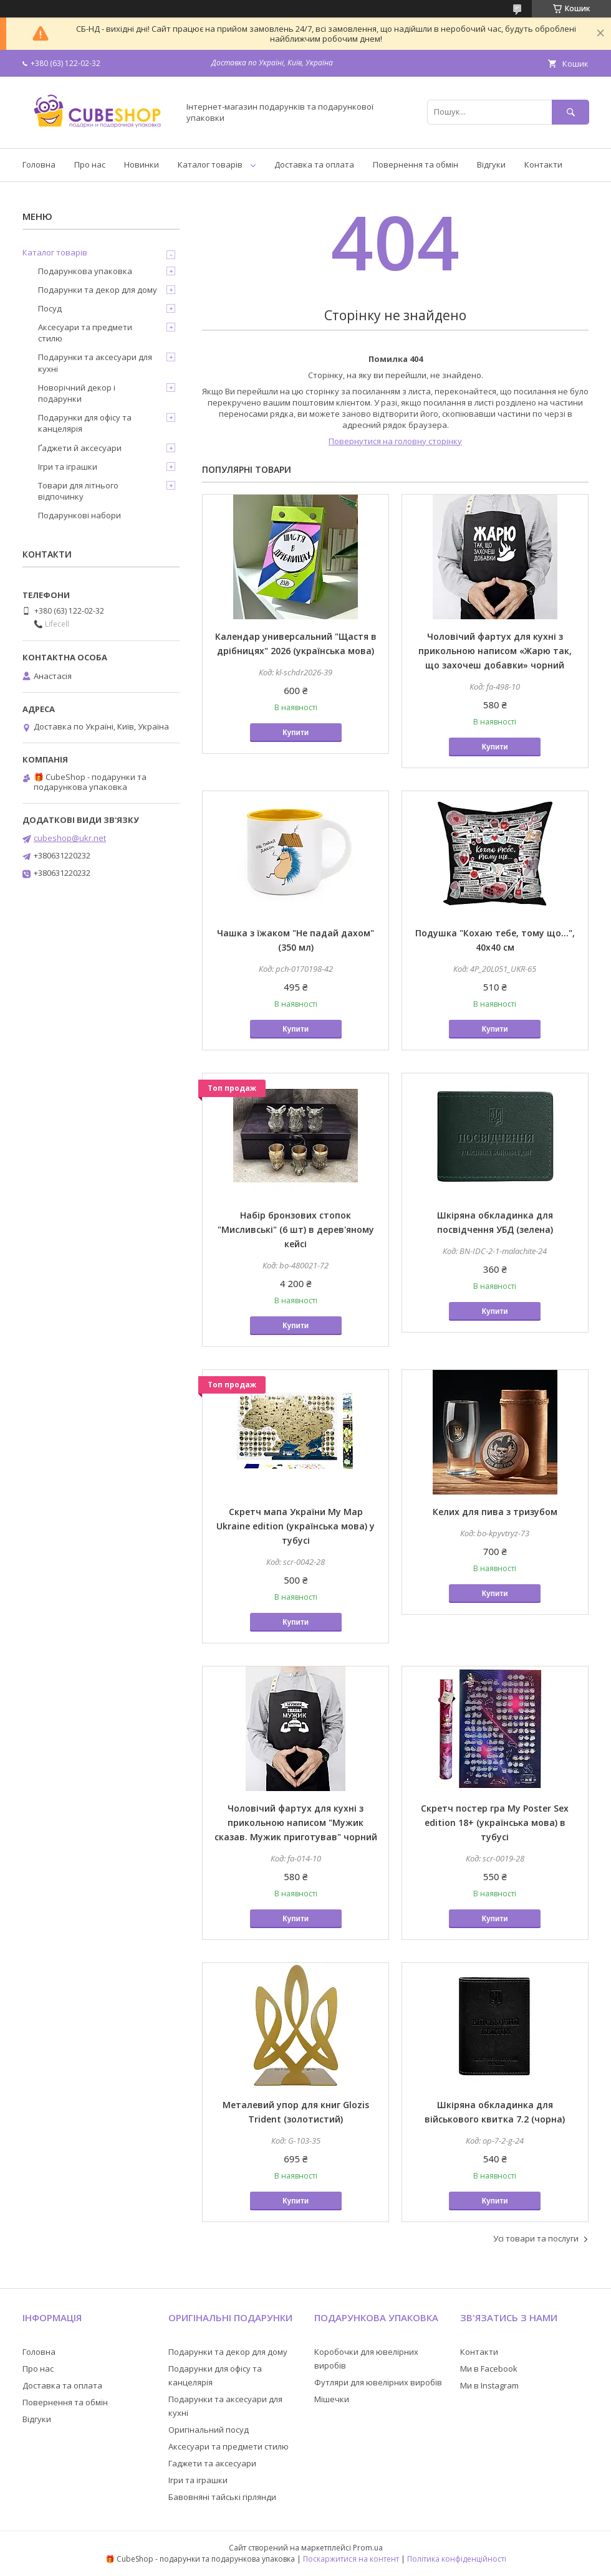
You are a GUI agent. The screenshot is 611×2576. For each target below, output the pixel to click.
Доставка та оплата (314, 164)
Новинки (141, 164)
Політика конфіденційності (456, 2559)
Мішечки (331, 2399)
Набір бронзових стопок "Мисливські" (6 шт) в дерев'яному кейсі (296, 1229)
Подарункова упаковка (85, 271)
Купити (295, 732)
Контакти (543, 164)
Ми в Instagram (489, 2385)
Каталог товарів (210, 164)
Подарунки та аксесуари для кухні (95, 362)
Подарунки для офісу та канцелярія (85, 423)
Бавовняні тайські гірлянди (222, 2496)
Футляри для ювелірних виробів (378, 2382)
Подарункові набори (79, 515)
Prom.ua (368, 2547)
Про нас (89, 164)
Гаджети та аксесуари (212, 2463)
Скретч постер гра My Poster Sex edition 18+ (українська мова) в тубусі (495, 1822)
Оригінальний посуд (208, 2429)
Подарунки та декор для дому (97, 289)
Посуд (50, 308)
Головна (38, 164)
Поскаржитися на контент (351, 2559)
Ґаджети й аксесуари (80, 448)
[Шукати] (570, 112)
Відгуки (491, 164)
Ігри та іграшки (67, 466)
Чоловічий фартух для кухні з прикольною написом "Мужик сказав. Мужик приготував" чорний (295, 1822)
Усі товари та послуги (536, 2238)
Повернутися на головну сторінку (395, 441)
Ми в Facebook (488, 2368)
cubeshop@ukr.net (70, 838)
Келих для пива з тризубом (495, 1512)
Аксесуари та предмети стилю (85, 332)
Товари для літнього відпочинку (78, 491)
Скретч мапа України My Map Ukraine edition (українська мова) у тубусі (295, 1526)
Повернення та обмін (415, 164)
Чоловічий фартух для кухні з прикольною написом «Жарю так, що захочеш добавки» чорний (495, 650)
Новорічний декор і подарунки (76, 393)
